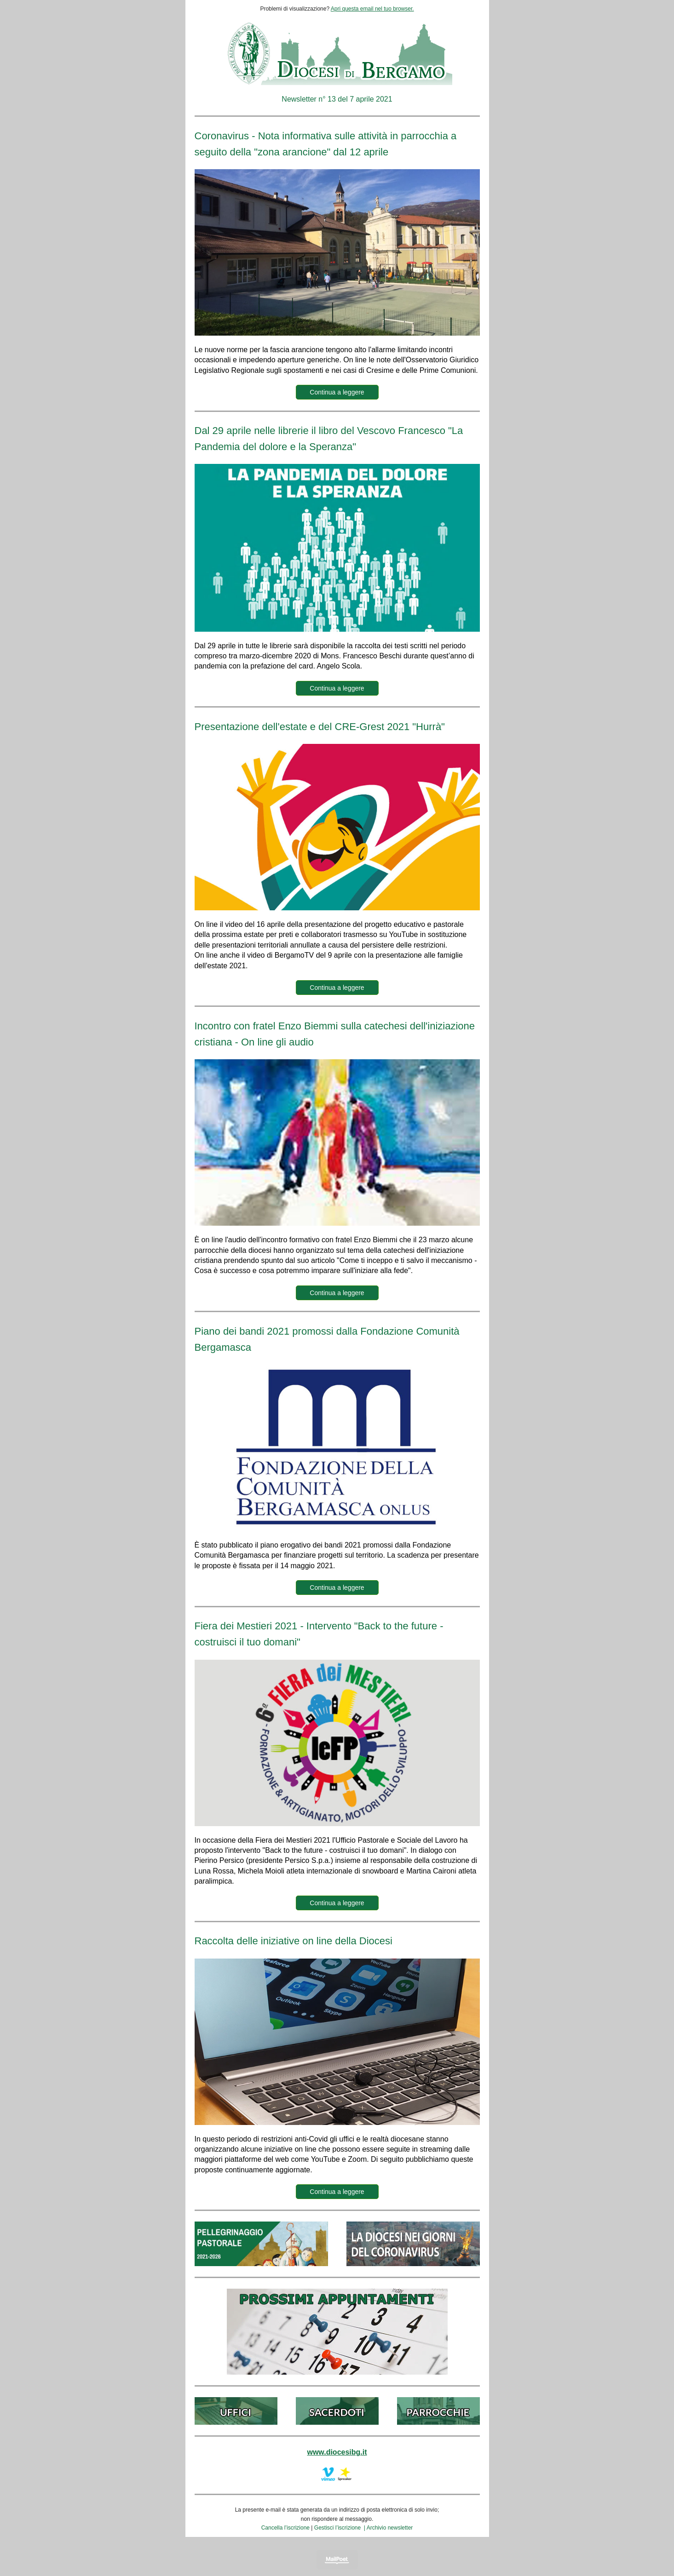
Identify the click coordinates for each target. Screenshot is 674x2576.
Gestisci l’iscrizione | (340, 2528)
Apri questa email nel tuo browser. (372, 9)
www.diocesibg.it (337, 2452)
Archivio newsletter (390, 2528)
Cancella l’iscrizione (285, 2528)
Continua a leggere (337, 392)
